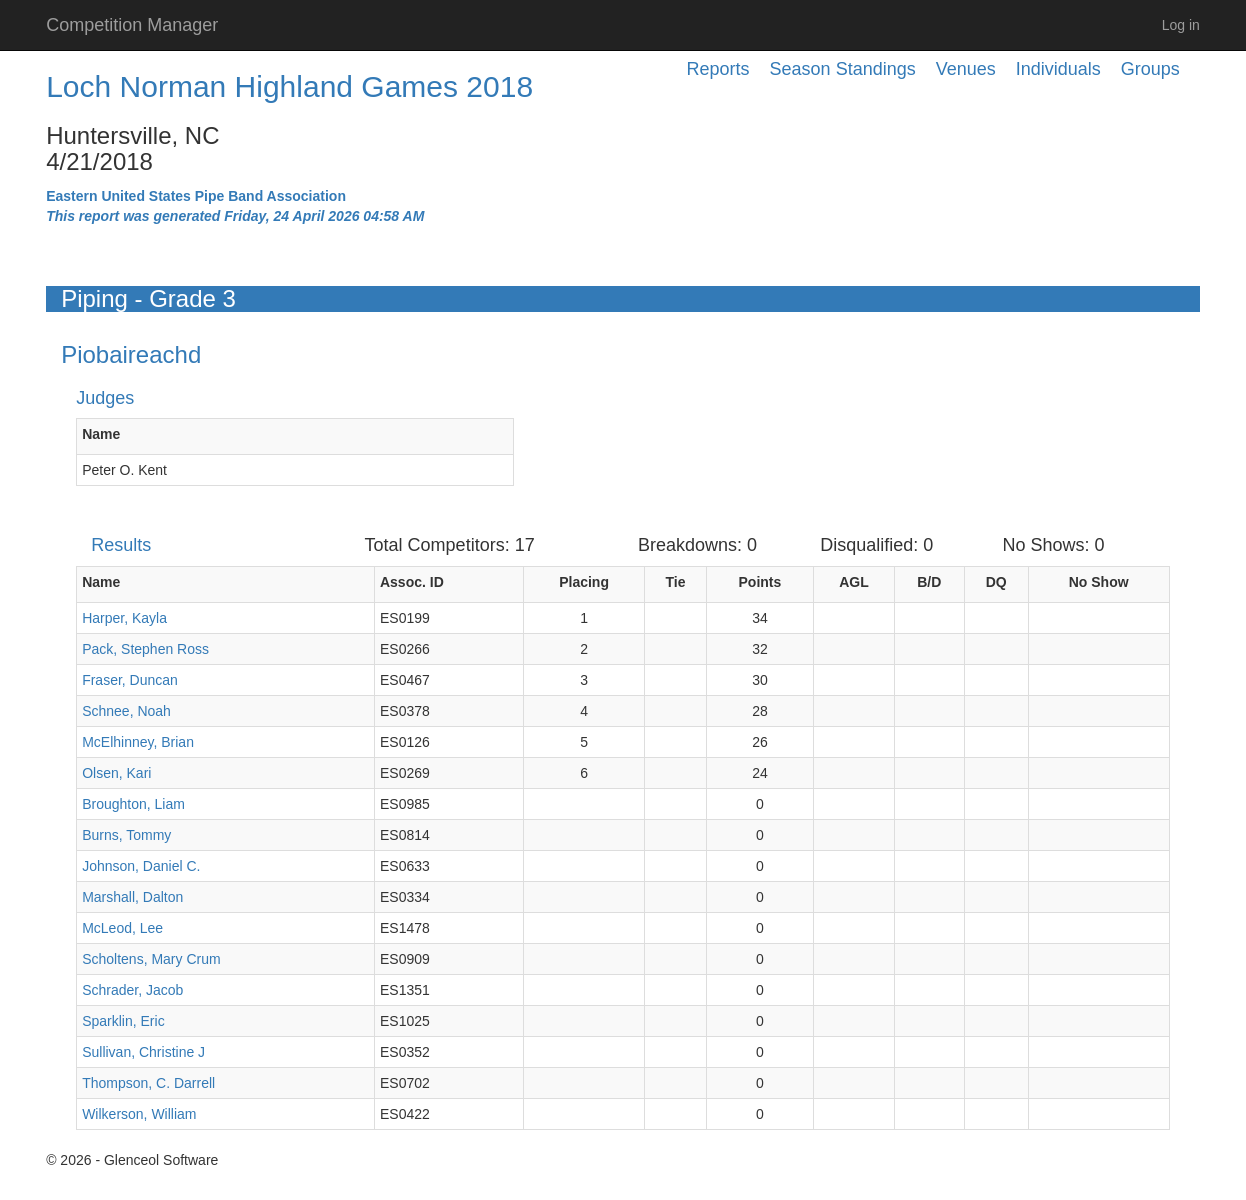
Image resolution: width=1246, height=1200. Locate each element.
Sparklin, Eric (123, 1021)
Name (101, 434)
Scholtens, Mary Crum (151, 959)
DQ (996, 582)
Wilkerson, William (139, 1114)
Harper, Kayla (124, 618)
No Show (1099, 582)
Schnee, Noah (126, 711)
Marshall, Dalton (132, 897)
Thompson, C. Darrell (148, 1083)
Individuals (1058, 69)
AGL (854, 582)
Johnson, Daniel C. (141, 866)
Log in (1181, 25)
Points (760, 582)
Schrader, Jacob (132, 990)
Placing (584, 582)
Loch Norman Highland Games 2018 (289, 86)
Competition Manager (132, 25)
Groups (1150, 69)
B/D (929, 582)
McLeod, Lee (122, 928)
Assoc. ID (412, 582)
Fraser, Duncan (130, 680)
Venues (966, 69)
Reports (718, 69)
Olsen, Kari (116, 773)
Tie (676, 582)
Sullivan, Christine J (143, 1052)
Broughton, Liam (133, 804)
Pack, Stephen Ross (145, 649)
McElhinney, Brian (138, 742)
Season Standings (843, 69)
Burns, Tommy (126, 835)
